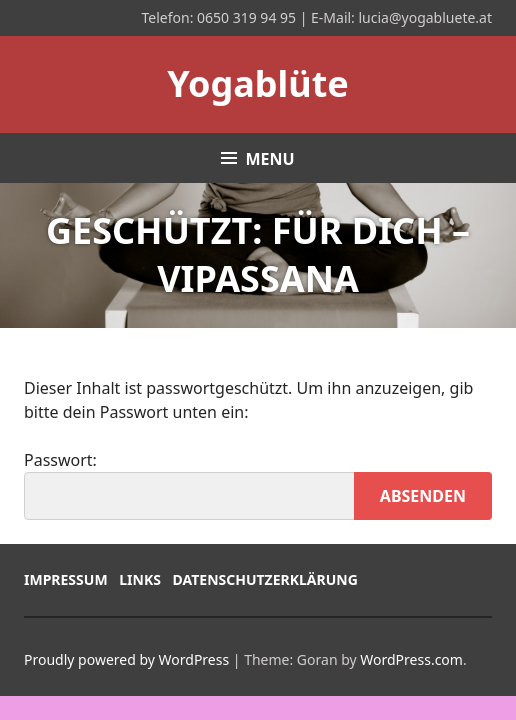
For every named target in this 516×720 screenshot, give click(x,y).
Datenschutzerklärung (265, 579)
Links (140, 579)
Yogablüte (258, 83)
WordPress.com (411, 659)
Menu (269, 159)
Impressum (66, 579)
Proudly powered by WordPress (126, 659)
